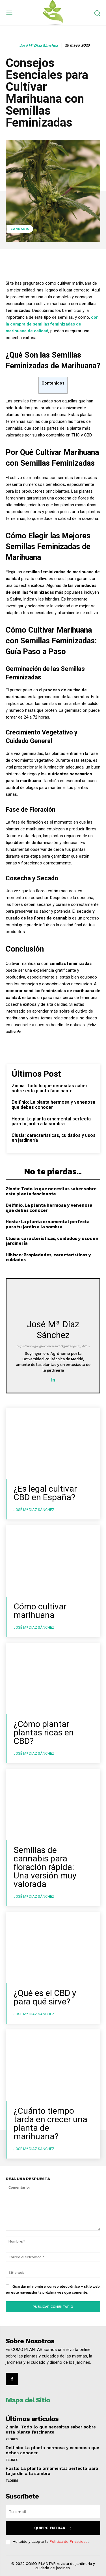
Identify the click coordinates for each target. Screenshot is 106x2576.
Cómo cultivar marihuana (40, 1610)
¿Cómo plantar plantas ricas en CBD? (44, 1732)
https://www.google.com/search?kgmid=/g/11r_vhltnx (53, 1346)
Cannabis (20, 229)
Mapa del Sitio (28, 2400)
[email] (53, 2511)
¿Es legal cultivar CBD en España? (45, 1493)
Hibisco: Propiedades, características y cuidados (48, 1257)
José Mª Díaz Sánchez (39, 45)
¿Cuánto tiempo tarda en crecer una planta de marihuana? (50, 2123)
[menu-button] (9, 13)
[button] (97, 13)
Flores (12, 2439)
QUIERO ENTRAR (53, 2528)
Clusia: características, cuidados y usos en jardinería (54, 1138)
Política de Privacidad (68, 2541)
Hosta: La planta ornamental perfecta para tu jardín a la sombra (51, 1121)
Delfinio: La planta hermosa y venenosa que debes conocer (53, 1104)
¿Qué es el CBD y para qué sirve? (45, 1997)
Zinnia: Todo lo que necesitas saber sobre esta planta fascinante (49, 1088)
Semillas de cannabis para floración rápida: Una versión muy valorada (45, 1867)
